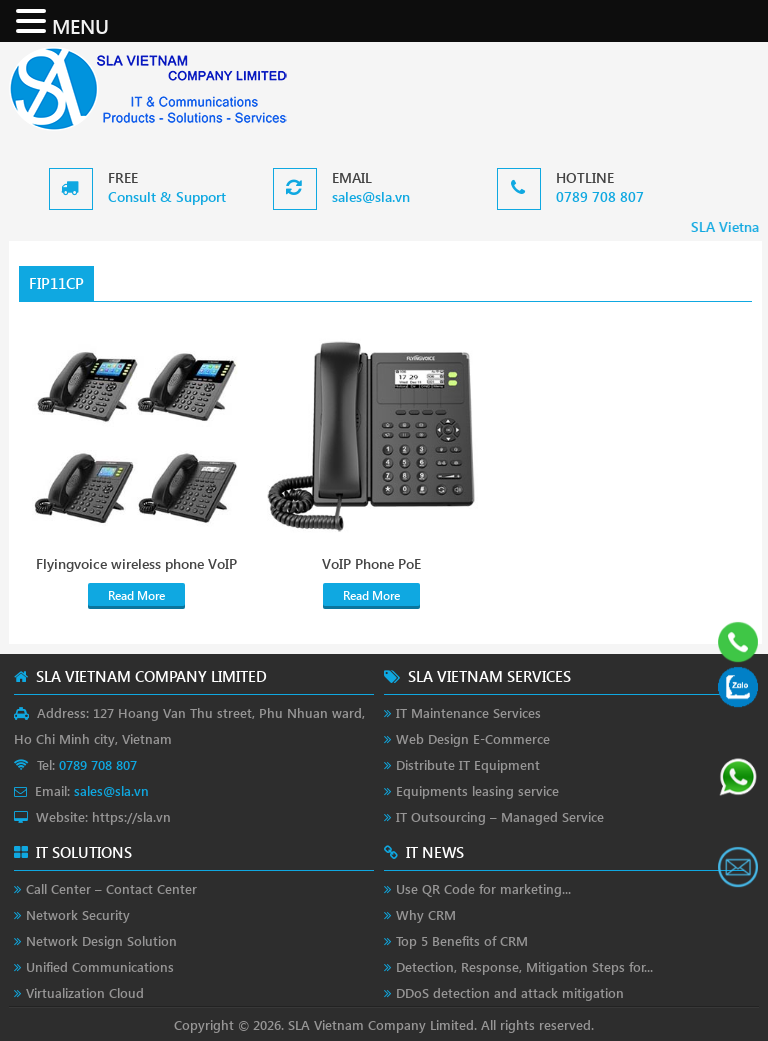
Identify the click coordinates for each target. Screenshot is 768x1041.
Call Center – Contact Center (111, 888)
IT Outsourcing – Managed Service (500, 816)
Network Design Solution (101, 940)
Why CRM (426, 914)
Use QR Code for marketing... (483, 888)
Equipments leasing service (477, 790)
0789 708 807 (600, 196)
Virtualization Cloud (85, 992)
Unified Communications (100, 966)
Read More (136, 595)
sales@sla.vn (371, 196)
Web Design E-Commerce (473, 738)
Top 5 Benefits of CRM (462, 940)
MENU (80, 25)
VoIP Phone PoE (371, 564)
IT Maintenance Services (468, 712)
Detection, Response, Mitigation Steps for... (524, 966)
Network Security (78, 914)
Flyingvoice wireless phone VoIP (136, 564)
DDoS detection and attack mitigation (510, 992)
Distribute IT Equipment (468, 764)
